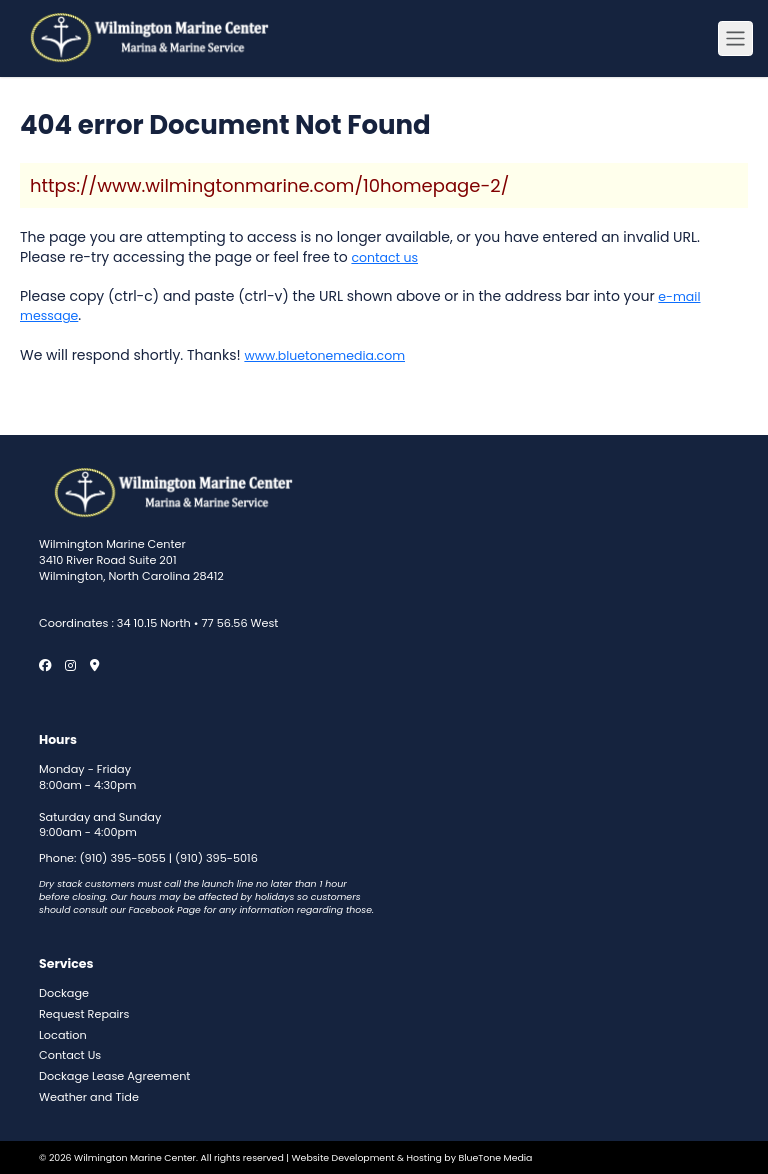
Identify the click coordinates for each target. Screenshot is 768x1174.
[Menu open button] (735, 38)
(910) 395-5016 (216, 858)
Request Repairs (84, 1014)
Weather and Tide (89, 1097)
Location (63, 1035)
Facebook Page (165, 909)
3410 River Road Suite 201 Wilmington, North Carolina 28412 (131, 568)
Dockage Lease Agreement (114, 1076)
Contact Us (70, 1055)
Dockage (64, 993)
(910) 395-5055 (123, 858)
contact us (384, 257)
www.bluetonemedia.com (324, 355)
